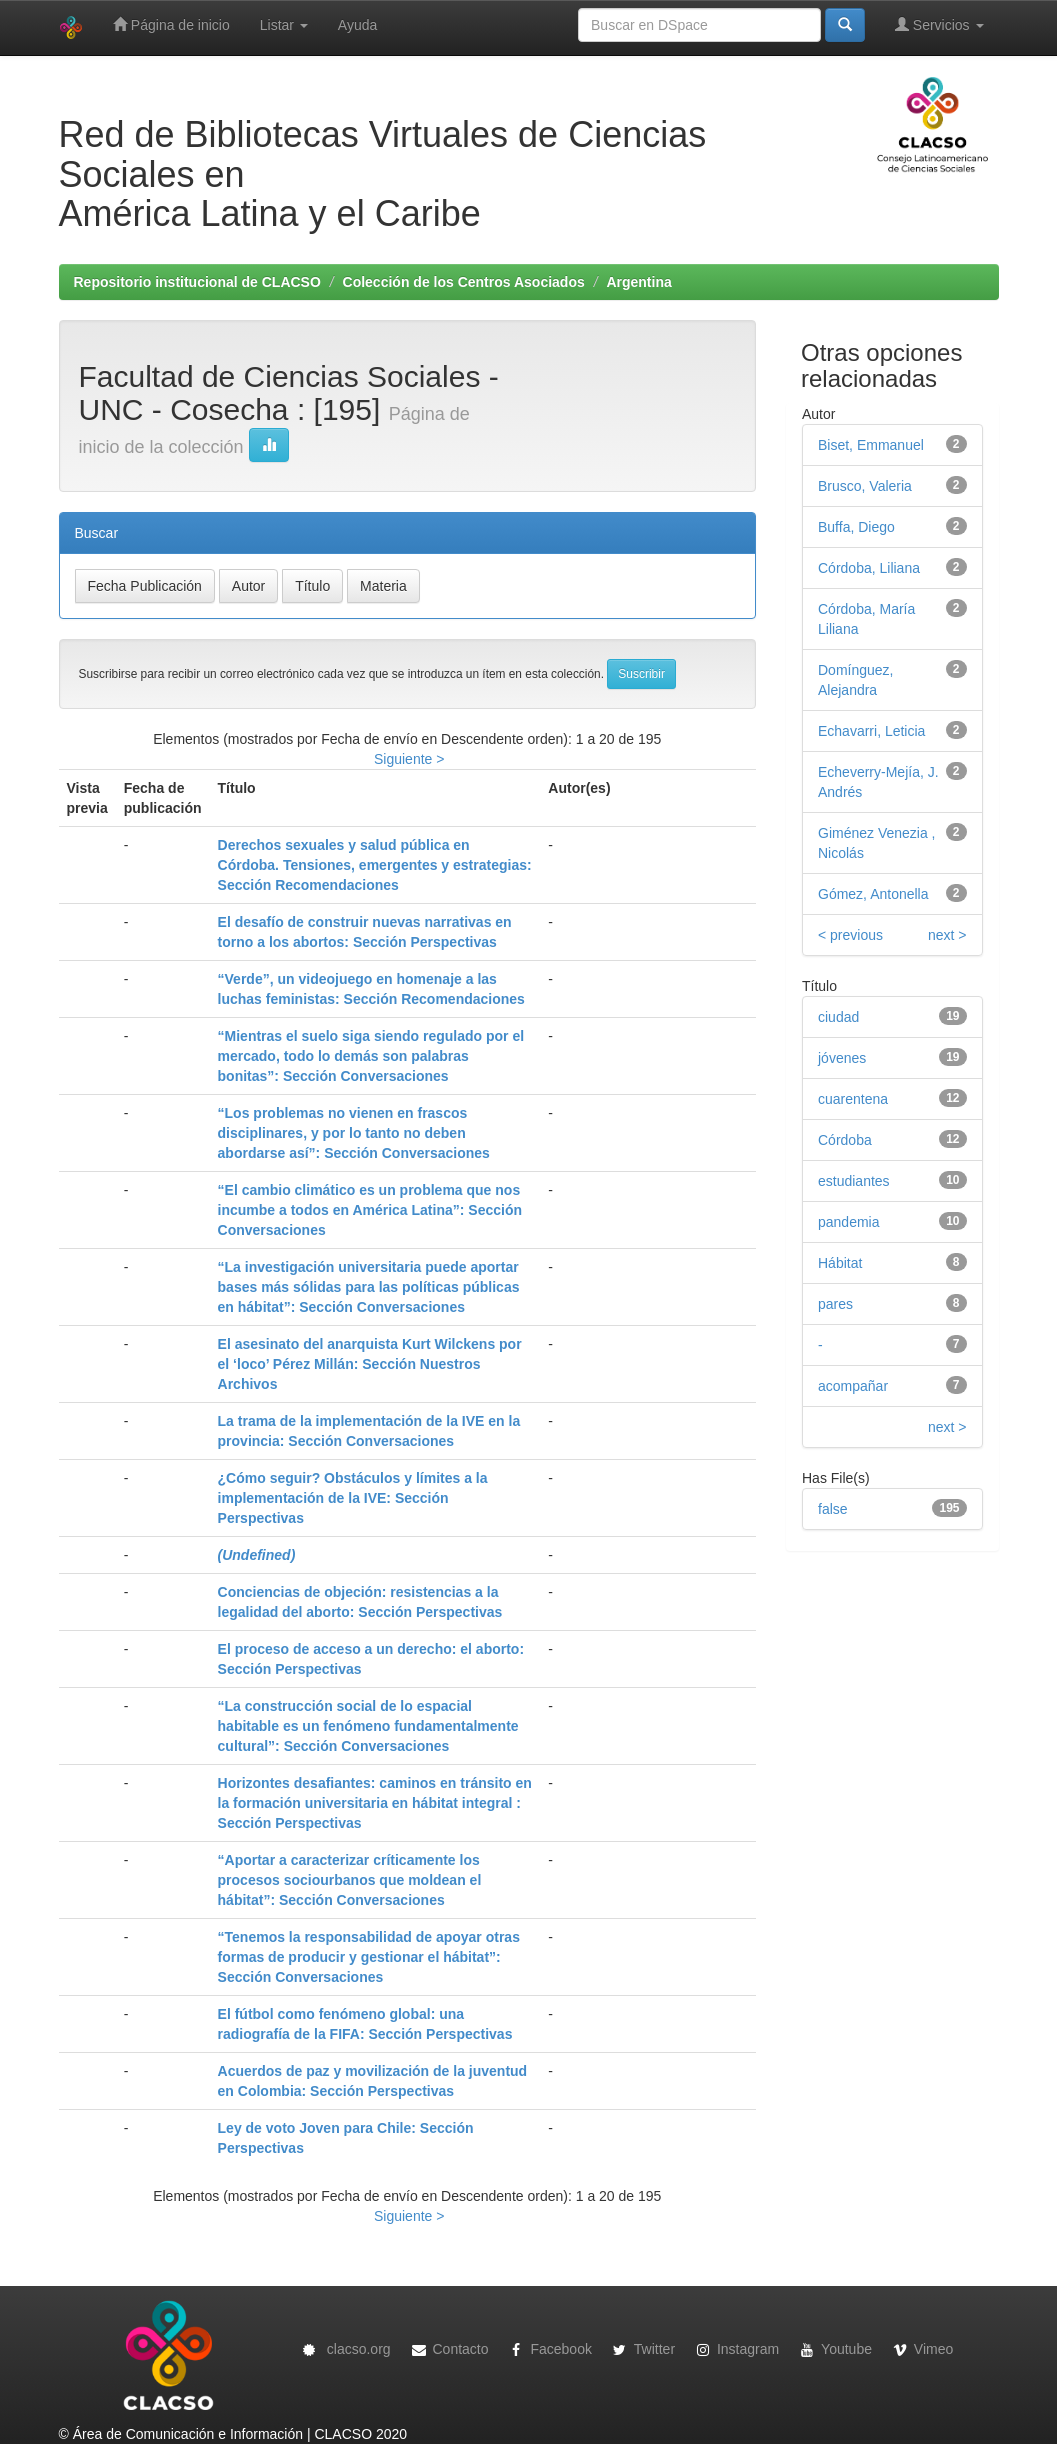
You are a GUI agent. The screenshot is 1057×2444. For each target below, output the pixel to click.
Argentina (638, 282)
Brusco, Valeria (865, 486)
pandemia (849, 1222)
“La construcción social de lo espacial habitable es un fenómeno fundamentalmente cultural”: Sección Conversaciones (368, 1726)
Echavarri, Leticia (871, 731)
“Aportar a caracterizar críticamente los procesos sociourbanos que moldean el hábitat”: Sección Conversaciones (350, 1880)
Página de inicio (171, 24)
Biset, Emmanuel (871, 445)
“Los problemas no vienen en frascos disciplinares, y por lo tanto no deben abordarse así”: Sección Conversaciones (354, 1133)
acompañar (853, 1386)
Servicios (939, 24)
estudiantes (854, 1181)
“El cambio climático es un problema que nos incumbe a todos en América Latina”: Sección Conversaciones (370, 1210)
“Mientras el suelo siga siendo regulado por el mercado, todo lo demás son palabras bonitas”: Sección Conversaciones (371, 1056)
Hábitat (840, 1263)
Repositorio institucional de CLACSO (197, 282)
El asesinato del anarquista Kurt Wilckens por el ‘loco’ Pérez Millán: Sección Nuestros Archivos (370, 1364)
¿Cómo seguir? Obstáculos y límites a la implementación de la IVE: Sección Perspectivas (353, 1498)
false (833, 1509)
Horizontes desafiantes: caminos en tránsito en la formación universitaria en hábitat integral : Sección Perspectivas (375, 1803)
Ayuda (357, 25)
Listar (284, 25)
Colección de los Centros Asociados (464, 282)
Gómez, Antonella (873, 894)
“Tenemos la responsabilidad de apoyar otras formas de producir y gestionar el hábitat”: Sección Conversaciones (369, 1957)
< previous (850, 935)
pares (835, 1304)
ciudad (838, 1017)
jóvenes (842, 1058)
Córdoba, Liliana (869, 568)
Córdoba (845, 1140)
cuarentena (853, 1099)
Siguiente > (409, 759)
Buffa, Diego (856, 527)
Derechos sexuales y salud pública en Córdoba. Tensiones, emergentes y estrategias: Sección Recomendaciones (375, 865)
